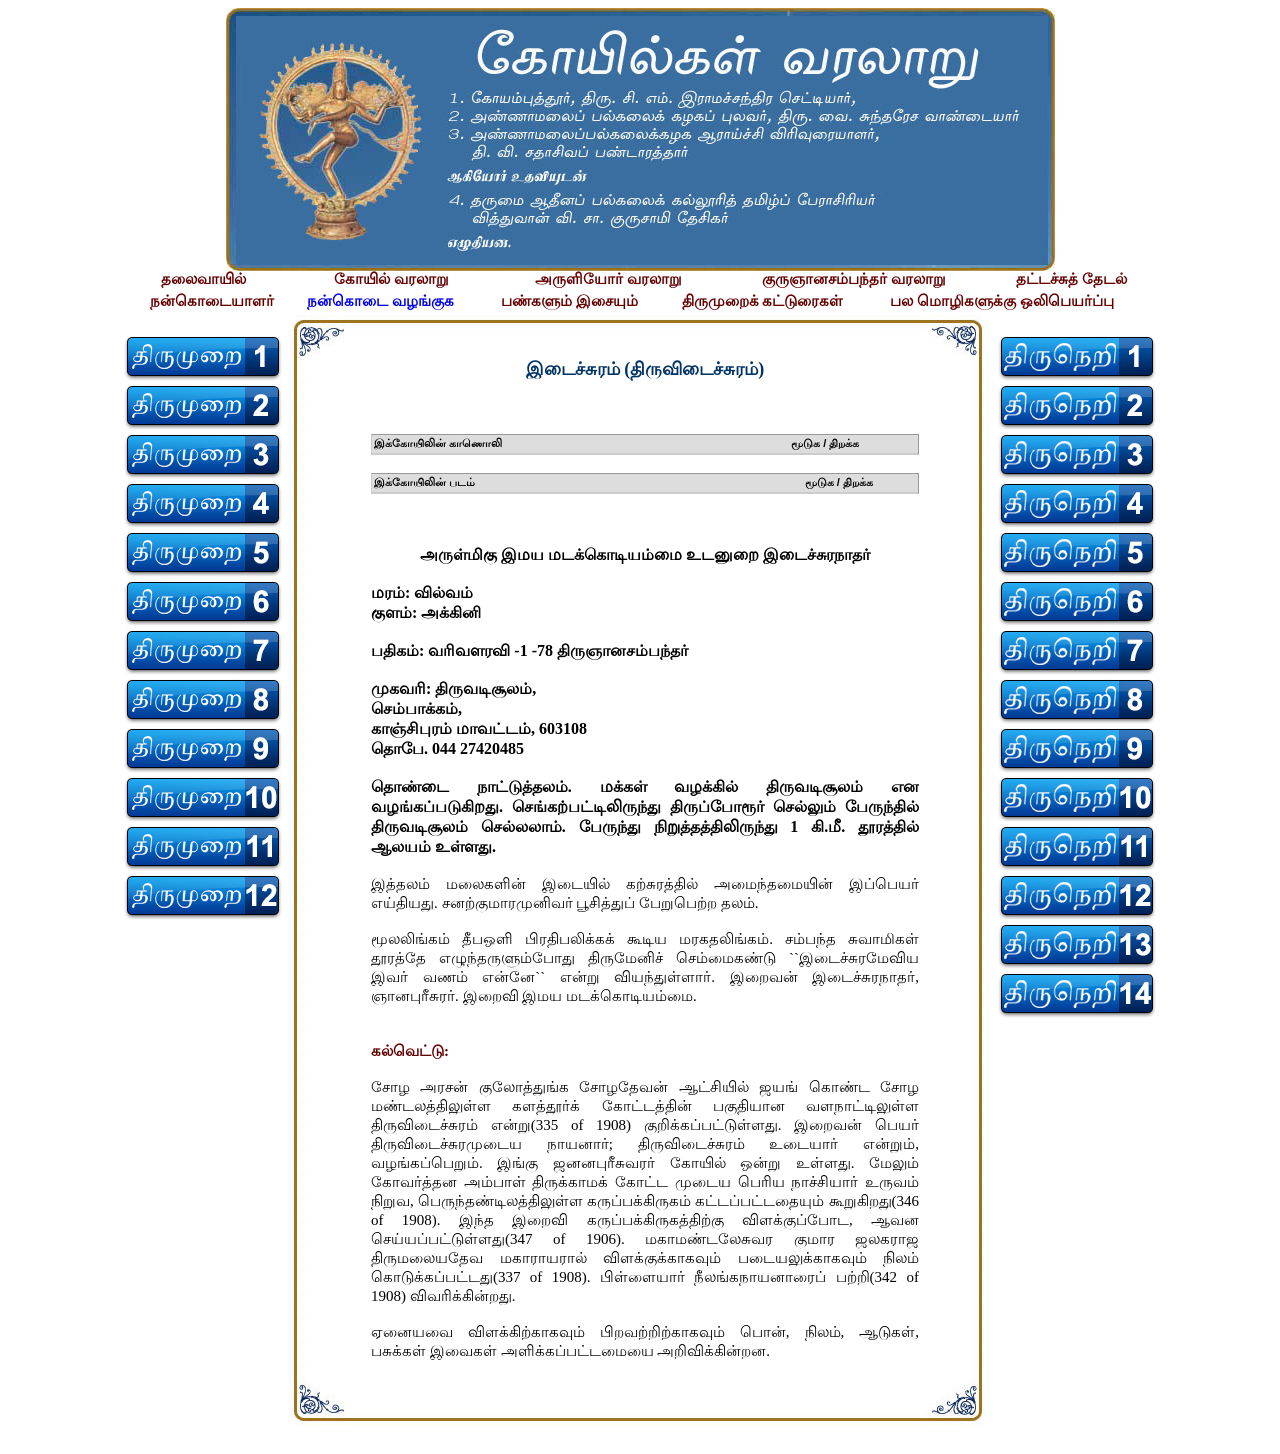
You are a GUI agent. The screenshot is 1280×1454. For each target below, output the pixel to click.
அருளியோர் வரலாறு (608, 279)
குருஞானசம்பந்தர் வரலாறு (854, 279)
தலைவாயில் (203, 279)
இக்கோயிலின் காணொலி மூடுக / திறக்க (617, 443)
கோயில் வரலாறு (391, 279)
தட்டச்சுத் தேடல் (1071, 279)
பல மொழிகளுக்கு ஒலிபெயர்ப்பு (1002, 301)
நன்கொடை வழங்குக (380, 301)
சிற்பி (27, 1434)
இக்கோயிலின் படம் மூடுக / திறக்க (623, 482)
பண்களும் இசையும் (569, 301)
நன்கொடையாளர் (212, 301)
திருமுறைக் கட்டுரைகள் (763, 301)
